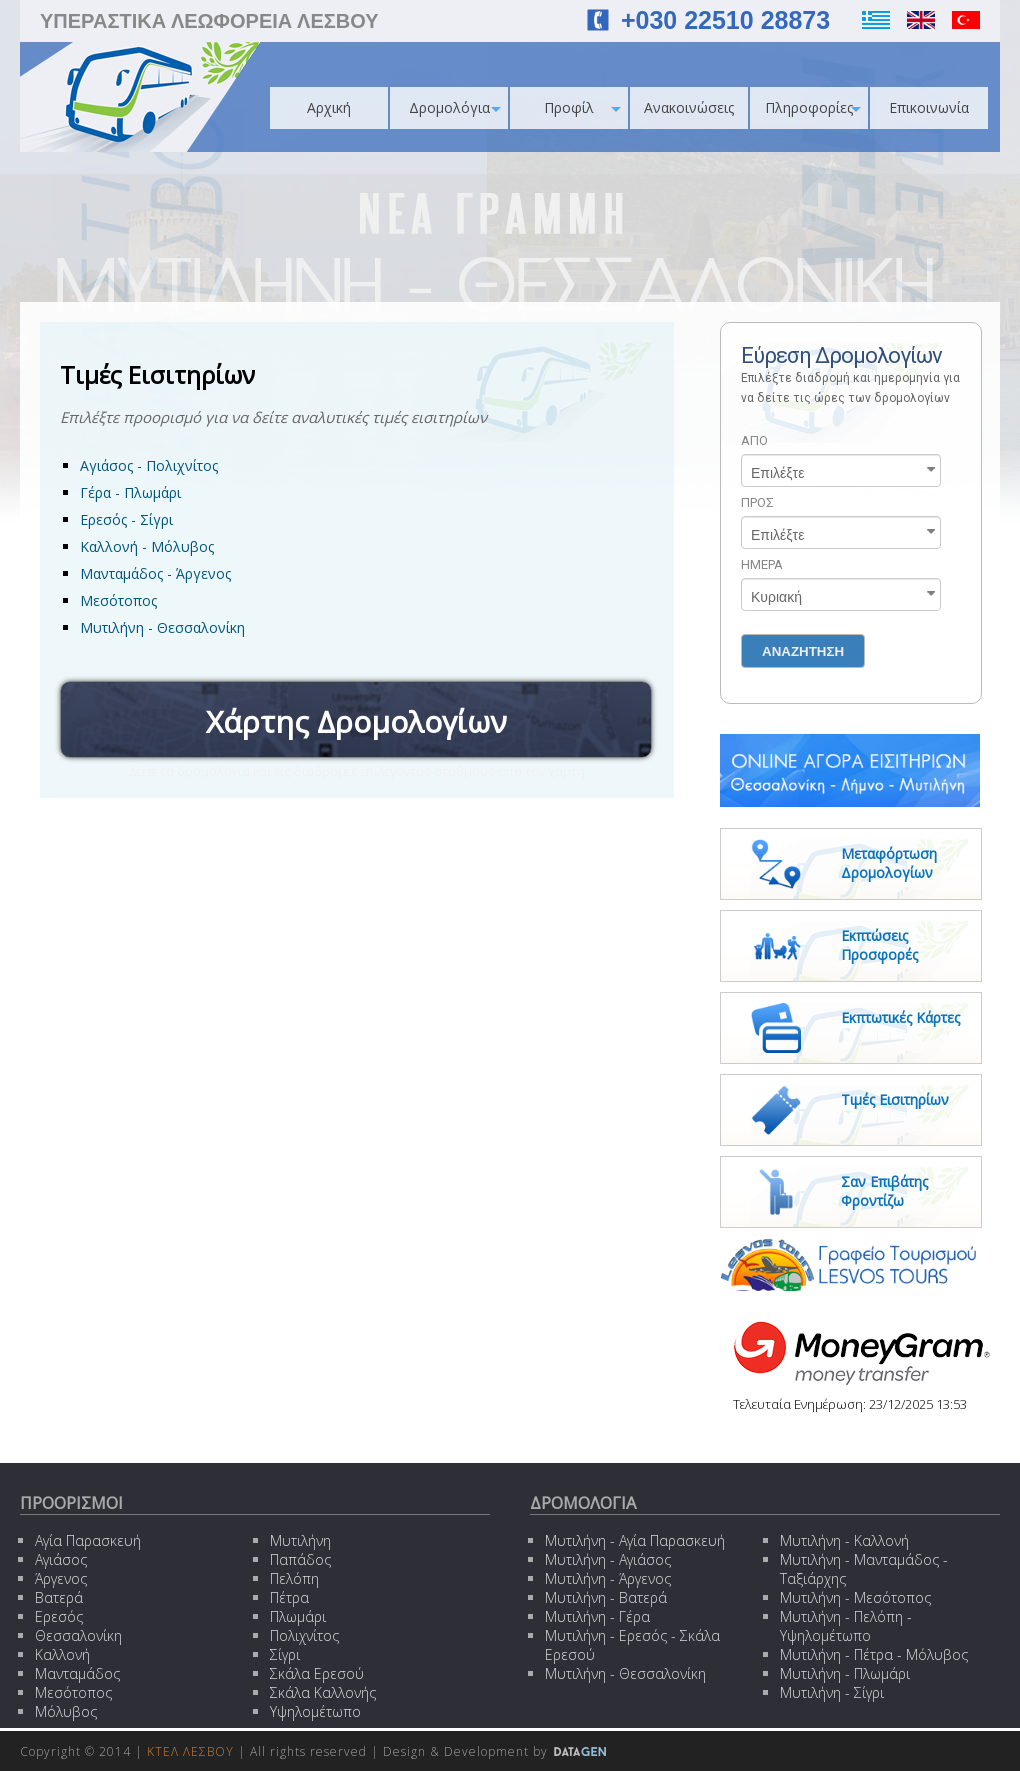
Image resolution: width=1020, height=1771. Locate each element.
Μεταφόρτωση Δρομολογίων (889, 863)
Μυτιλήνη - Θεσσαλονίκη (162, 627)
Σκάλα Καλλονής (323, 1692)
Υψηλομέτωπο (315, 1711)
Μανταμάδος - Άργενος (155, 573)
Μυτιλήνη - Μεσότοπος (855, 1597)
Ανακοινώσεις (689, 107)
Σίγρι (285, 1654)
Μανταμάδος (77, 1673)
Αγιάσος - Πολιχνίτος (149, 465)
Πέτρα (289, 1597)
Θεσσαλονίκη (78, 1635)
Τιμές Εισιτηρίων (895, 1099)
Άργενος (61, 1578)
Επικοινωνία (929, 107)
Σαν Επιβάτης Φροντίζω (884, 1191)
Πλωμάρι (298, 1616)
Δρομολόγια (455, 107)
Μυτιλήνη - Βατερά (606, 1597)
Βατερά (59, 1597)
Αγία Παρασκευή (88, 1540)
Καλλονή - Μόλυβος (147, 546)
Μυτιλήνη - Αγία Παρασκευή (635, 1540)
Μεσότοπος (118, 600)
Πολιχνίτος (304, 1635)
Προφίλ (582, 107)
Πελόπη (294, 1578)
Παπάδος (300, 1559)
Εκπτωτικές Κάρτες (900, 1017)
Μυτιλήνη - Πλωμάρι (845, 1673)
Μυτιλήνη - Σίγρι (832, 1692)
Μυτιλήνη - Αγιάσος (608, 1559)
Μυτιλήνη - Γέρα (597, 1616)
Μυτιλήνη (300, 1540)
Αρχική (329, 107)
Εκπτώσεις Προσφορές (879, 945)
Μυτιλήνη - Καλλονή (844, 1540)
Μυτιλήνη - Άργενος (608, 1578)
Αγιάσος (61, 1559)
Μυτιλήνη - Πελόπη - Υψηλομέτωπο (846, 1626)
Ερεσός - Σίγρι (126, 519)
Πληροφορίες (813, 107)
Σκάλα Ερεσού (317, 1673)
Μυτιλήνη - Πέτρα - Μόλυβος (874, 1654)
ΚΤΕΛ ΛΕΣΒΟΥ (190, 1751)
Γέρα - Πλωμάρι (130, 492)
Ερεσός (59, 1616)
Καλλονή (62, 1654)
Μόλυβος (66, 1711)
